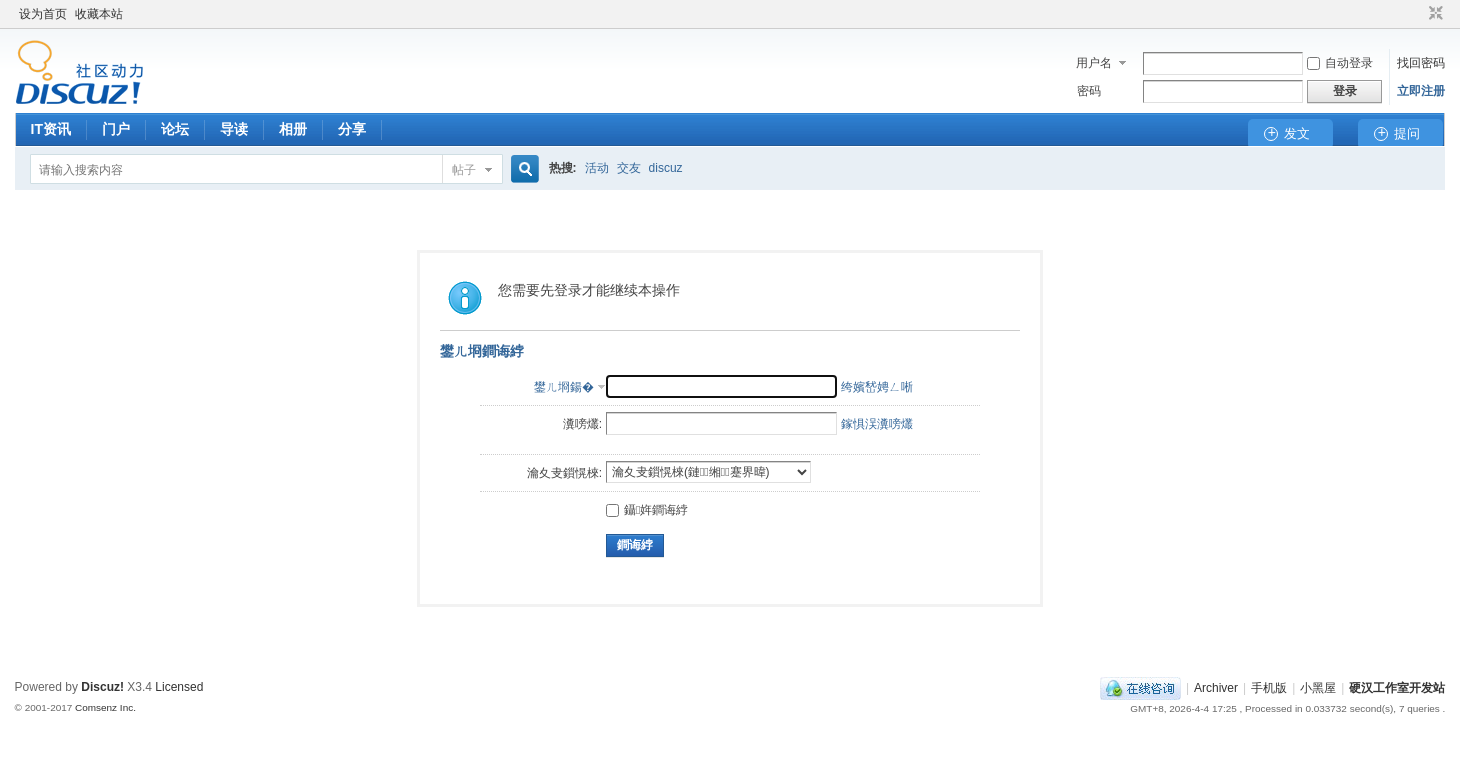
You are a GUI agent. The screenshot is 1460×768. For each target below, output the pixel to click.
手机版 (1269, 688)
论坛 (175, 129)
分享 (352, 129)
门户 (116, 129)
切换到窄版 (1433, 14)
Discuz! (102, 687)
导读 (234, 129)
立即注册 (1421, 91)
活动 (597, 168)
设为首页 (43, 14)
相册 (293, 129)
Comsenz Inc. (105, 707)
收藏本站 (99, 14)
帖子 (464, 170)
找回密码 (1421, 63)
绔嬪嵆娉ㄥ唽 (877, 387)
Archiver (1216, 688)
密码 (1089, 91)
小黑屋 (1318, 688)
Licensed (179, 687)
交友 (629, 168)
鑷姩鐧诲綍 (647, 510)
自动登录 (1340, 63)
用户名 (1094, 63)
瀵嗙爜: (582, 424)
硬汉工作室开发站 (1397, 688)
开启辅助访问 (1417, 14)
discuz (666, 168)
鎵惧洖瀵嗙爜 (877, 424)
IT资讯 (51, 129)
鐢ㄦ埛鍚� (564, 387)
